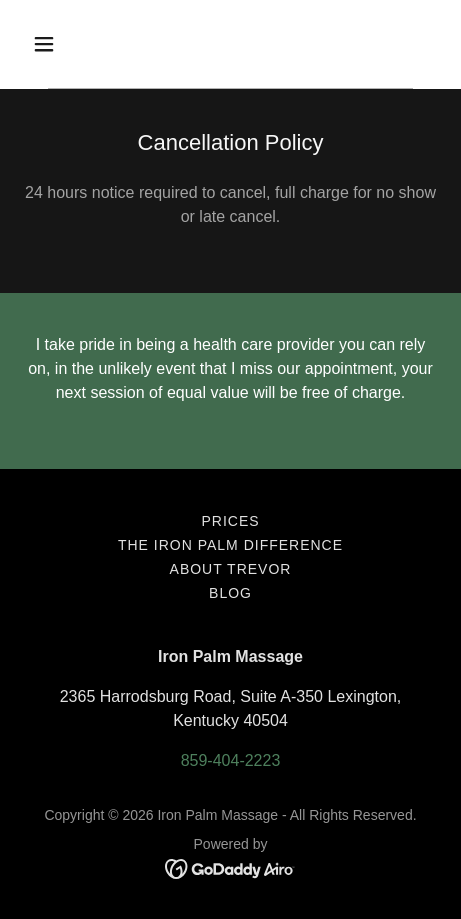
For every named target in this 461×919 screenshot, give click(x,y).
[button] (71, 44)
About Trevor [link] (231, 569)
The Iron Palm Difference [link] (230, 545)
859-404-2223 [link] (231, 760)
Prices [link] (230, 521)
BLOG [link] (230, 593)
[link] (230, 867)
